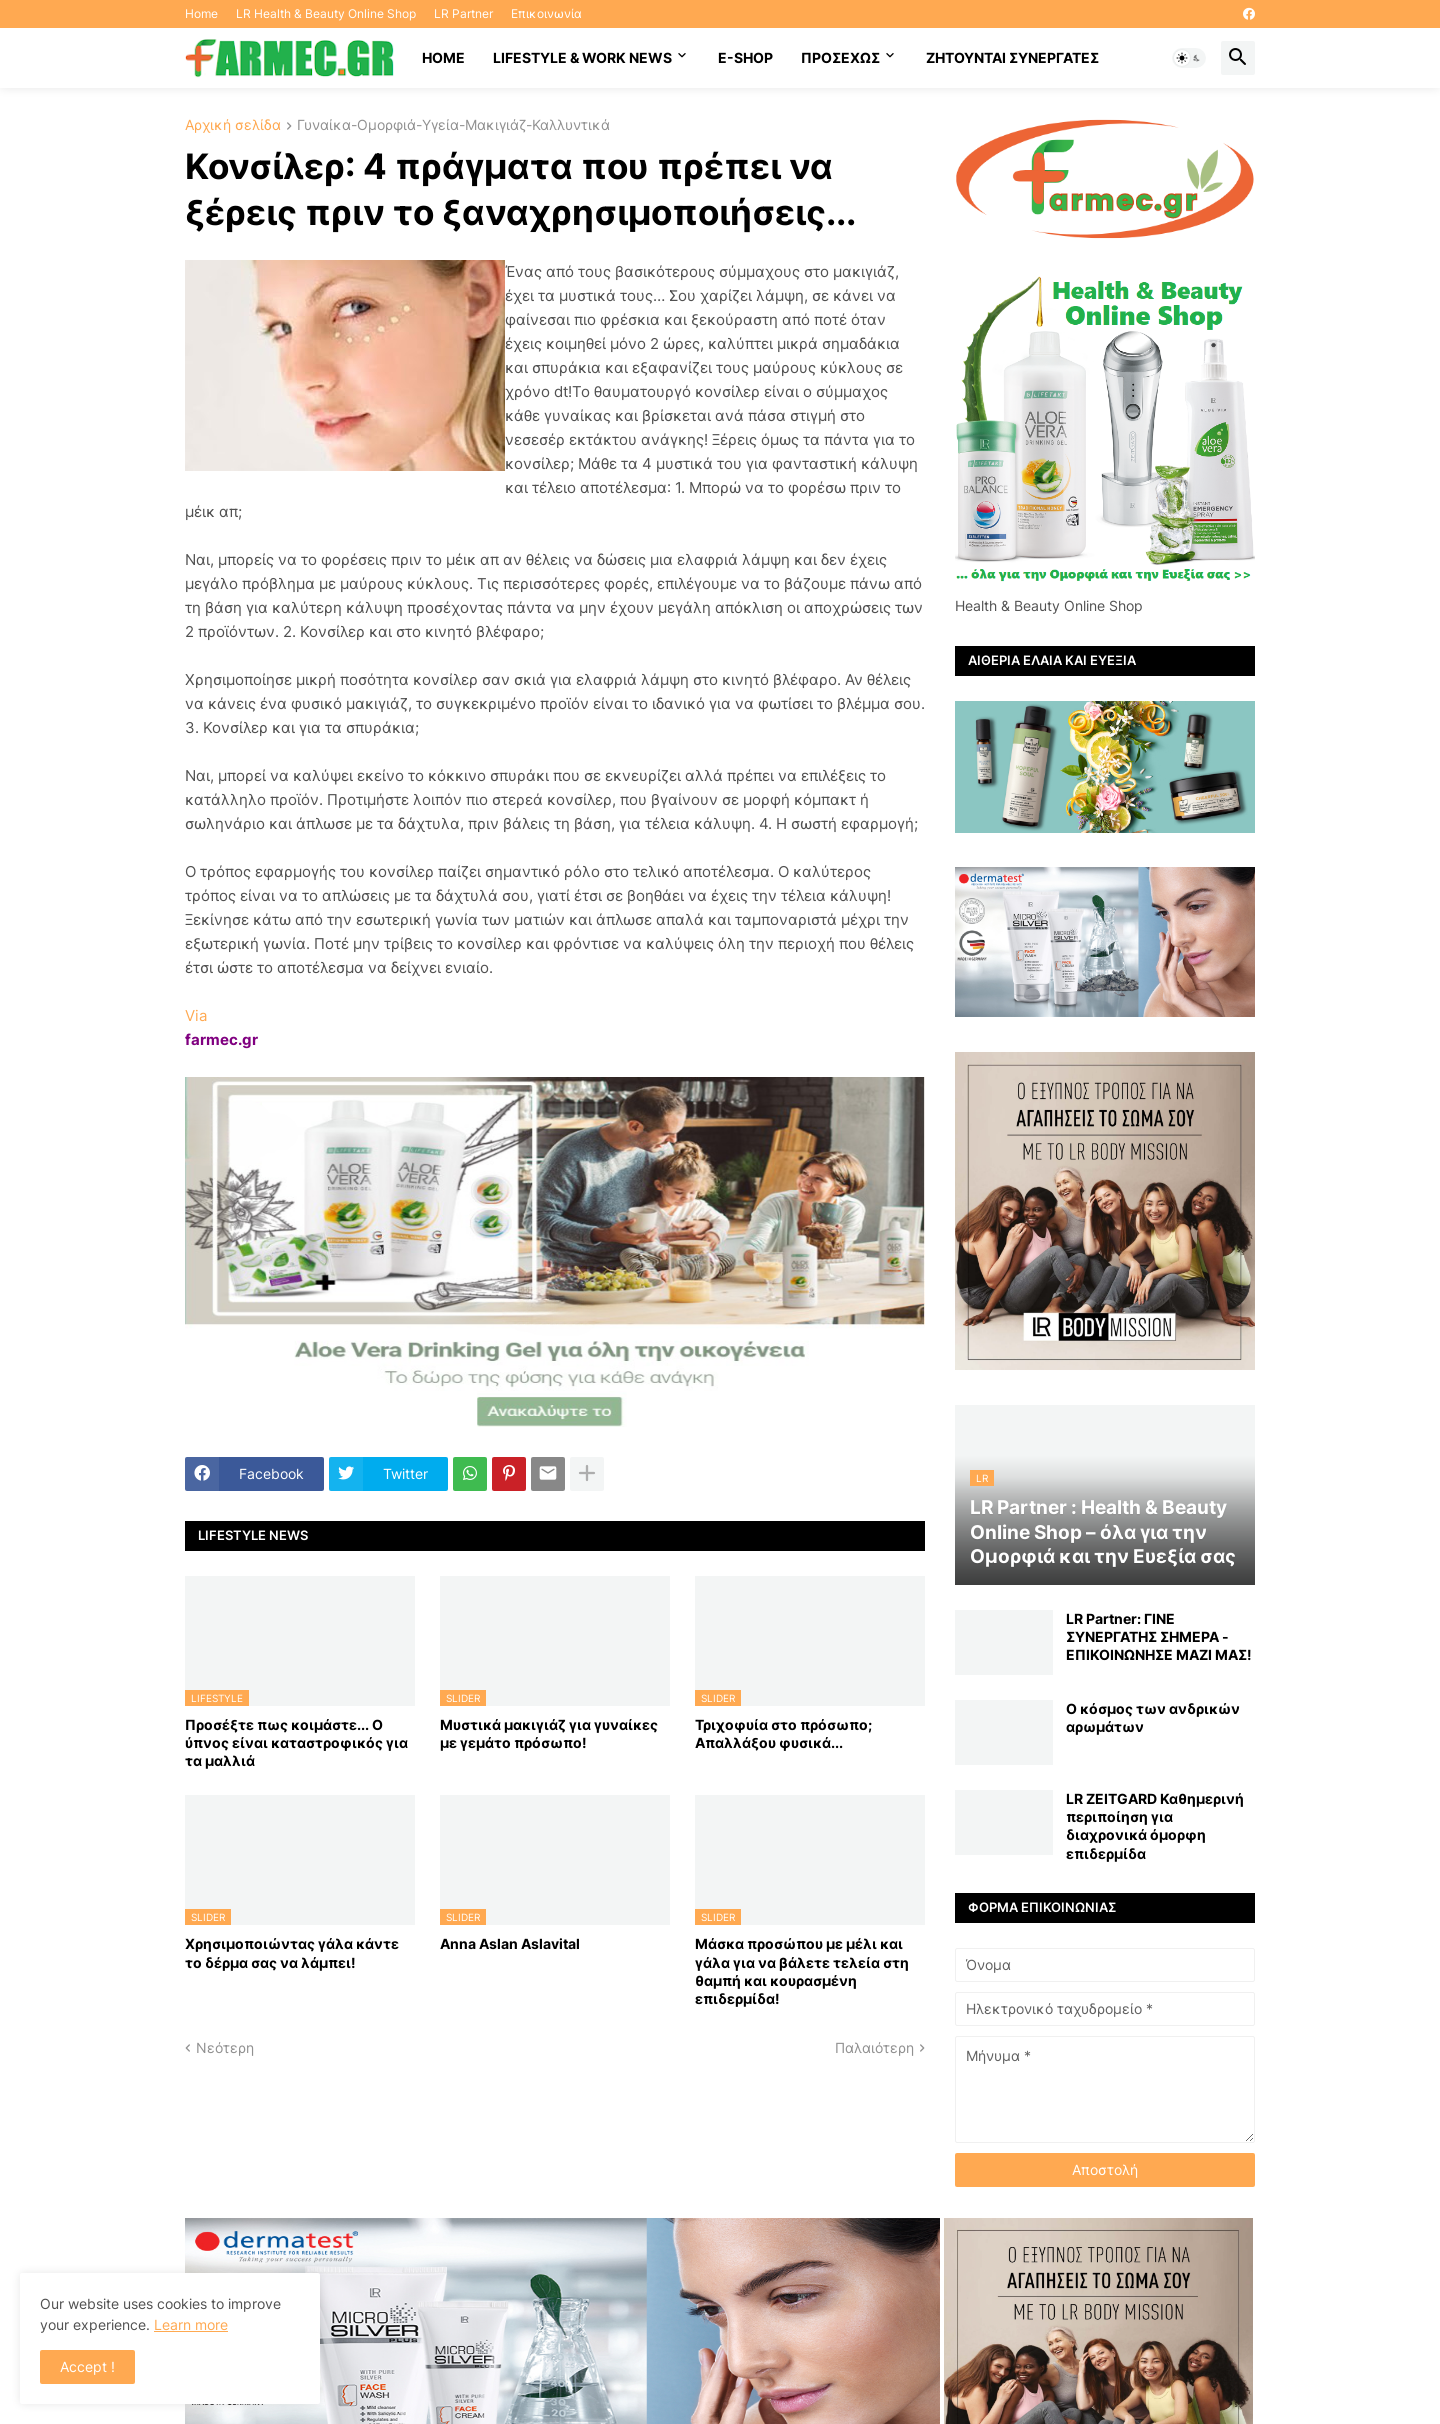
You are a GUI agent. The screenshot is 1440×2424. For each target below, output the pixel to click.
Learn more (191, 2324)
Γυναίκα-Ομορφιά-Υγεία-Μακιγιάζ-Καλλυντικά (453, 125)
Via (196, 1015)
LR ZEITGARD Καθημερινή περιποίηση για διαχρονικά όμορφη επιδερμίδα (1155, 1826)
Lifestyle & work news (582, 57)
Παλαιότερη (874, 2047)
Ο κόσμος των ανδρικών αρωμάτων (1153, 1717)
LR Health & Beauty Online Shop (326, 13)
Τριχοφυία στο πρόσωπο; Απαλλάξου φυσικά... (783, 1733)
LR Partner (463, 13)
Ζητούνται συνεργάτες (1012, 57)
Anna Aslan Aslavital (510, 1943)
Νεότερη (225, 2047)
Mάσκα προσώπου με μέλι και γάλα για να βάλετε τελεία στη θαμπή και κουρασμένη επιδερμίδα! (802, 1971)
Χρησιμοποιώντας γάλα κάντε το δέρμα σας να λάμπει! (292, 1952)
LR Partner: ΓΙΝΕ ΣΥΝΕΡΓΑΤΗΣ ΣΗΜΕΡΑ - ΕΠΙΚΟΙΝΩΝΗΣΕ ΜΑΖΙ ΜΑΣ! (1159, 1636)
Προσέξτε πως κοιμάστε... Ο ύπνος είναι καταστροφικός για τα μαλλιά (296, 1742)
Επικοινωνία (546, 13)
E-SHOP (745, 57)
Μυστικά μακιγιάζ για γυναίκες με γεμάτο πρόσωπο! (549, 1733)
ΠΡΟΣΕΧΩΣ (840, 57)
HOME (443, 57)
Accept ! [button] (87, 2366)
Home (201, 13)
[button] (1189, 58)
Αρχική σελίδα (233, 125)
